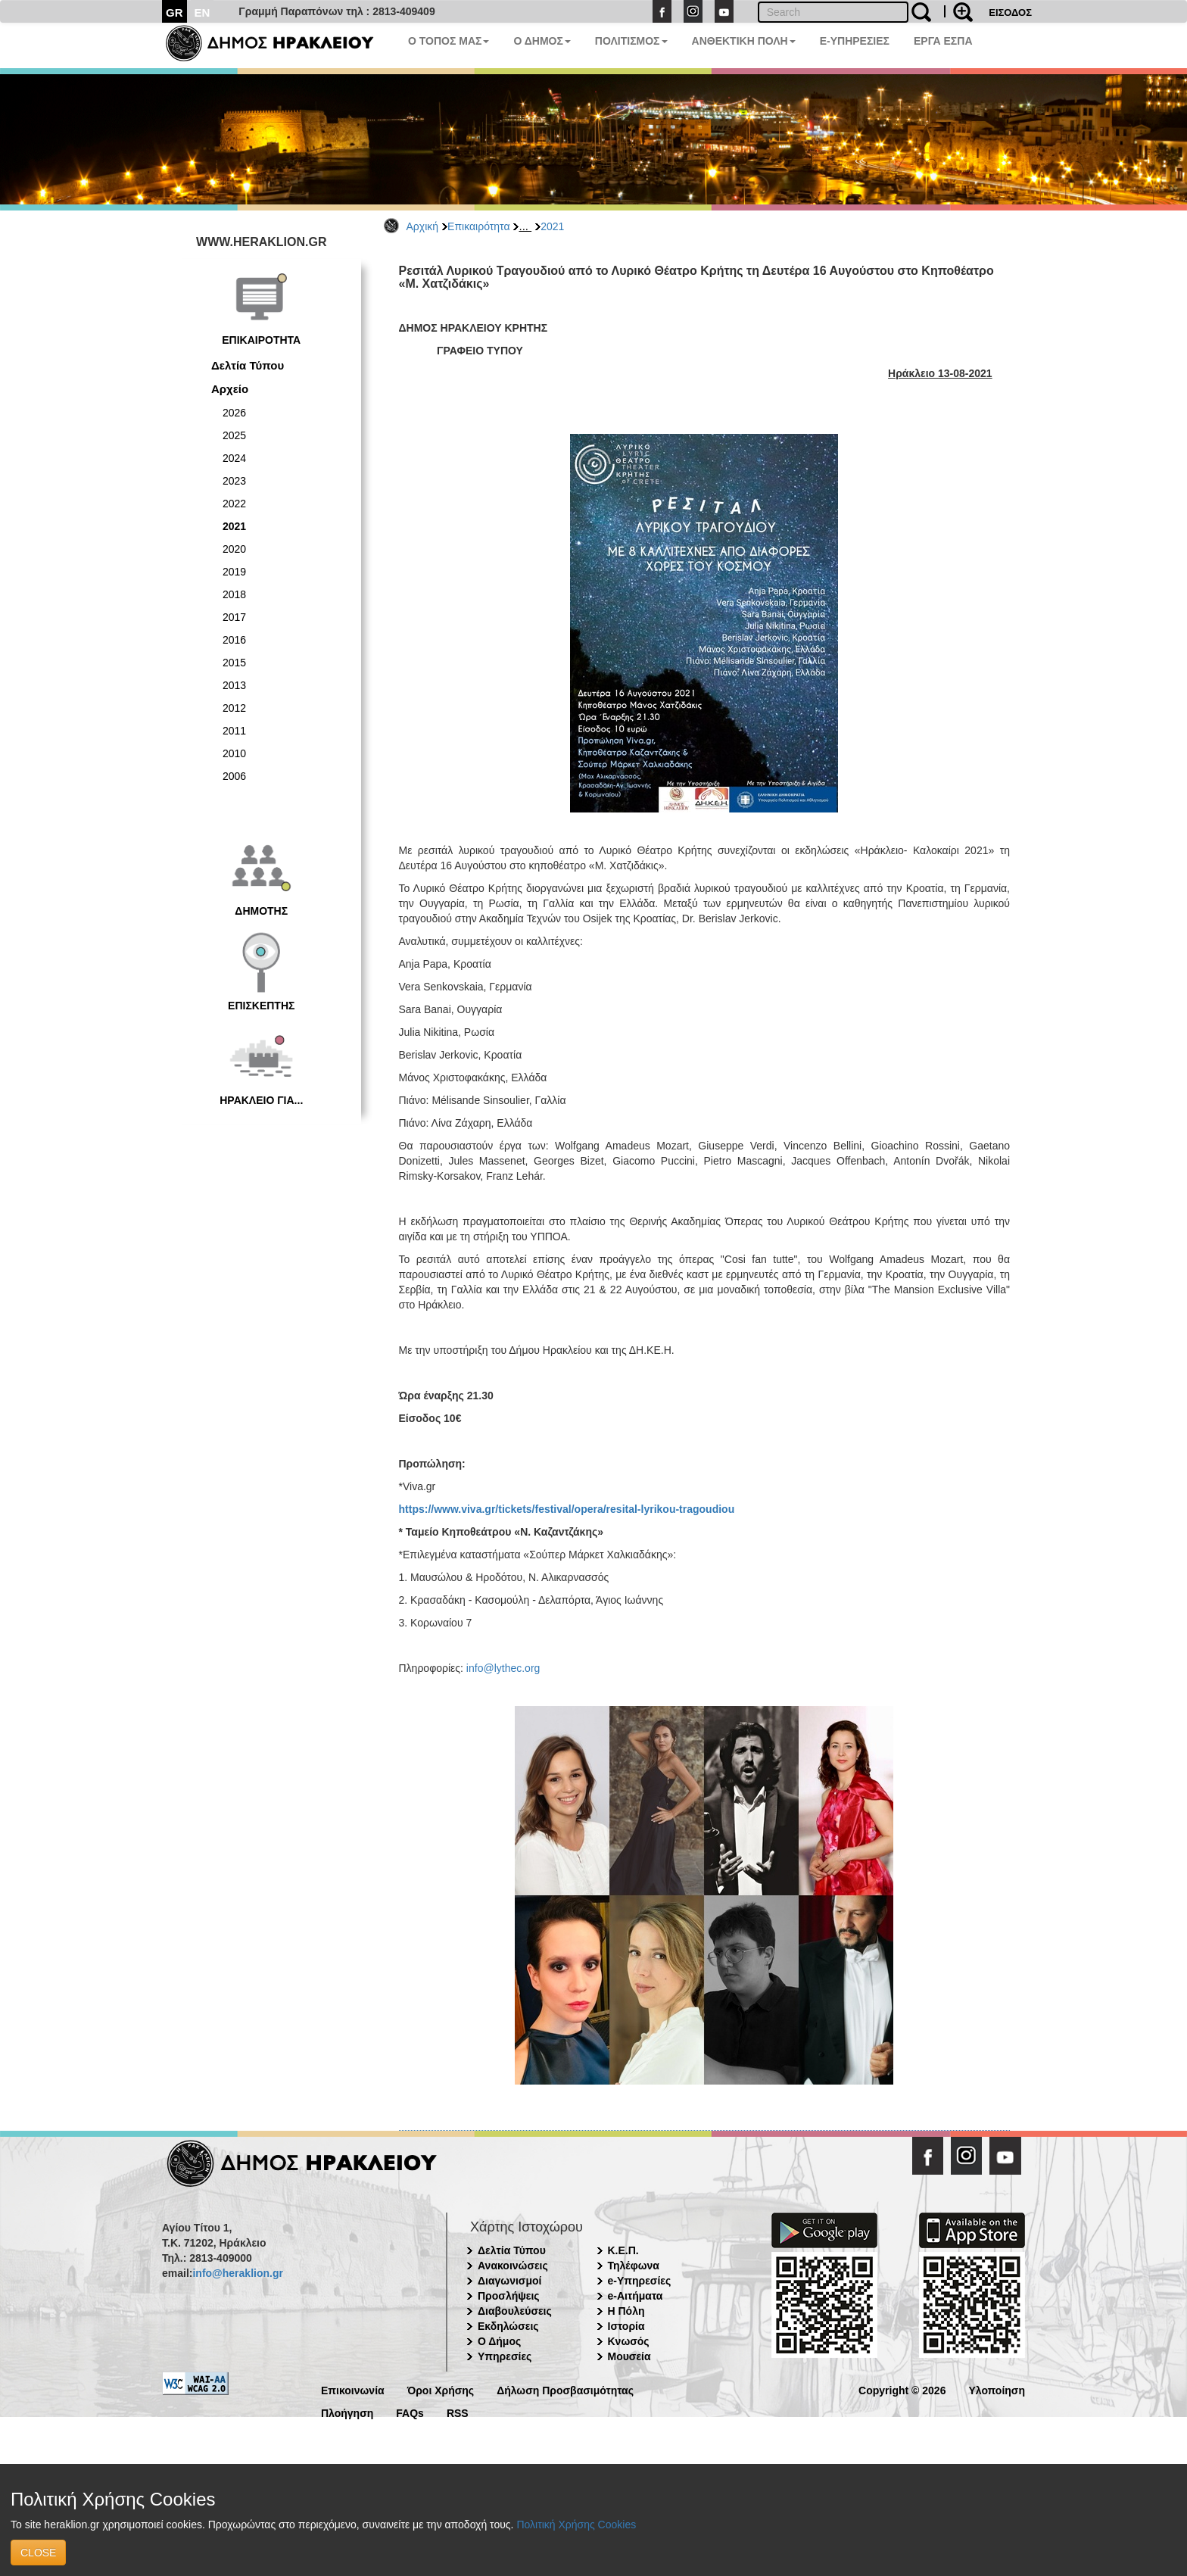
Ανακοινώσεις (513, 2265)
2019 (234, 572)
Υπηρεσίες (504, 2356)
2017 (234, 617)
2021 (552, 226)
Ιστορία (626, 2326)
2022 (234, 503)
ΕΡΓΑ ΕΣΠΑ (943, 41)
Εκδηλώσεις (508, 2326)
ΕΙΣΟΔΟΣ (1010, 12)
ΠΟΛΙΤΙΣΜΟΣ (631, 41)
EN (202, 12)
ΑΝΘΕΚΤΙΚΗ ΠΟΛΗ (744, 41)
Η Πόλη (626, 2311)
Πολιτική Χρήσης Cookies (576, 2524)
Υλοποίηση (996, 2389)
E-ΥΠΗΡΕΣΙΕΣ (854, 41)
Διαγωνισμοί (509, 2281)
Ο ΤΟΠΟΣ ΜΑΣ (448, 41)
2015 (234, 662)
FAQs (410, 2412)
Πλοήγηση (347, 2412)
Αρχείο (229, 388)
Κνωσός (629, 2341)
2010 (234, 753)
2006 (234, 776)
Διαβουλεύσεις (515, 2311)
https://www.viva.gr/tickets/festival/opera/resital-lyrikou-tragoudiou (567, 1509)
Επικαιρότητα (478, 226)
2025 (234, 435)
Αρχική (423, 226)
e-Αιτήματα (635, 2296)
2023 (234, 481)
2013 (234, 685)
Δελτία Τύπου (247, 365)
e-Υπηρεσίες (639, 2281)
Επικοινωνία (353, 2389)
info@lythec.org (503, 1668)
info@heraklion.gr (237, 2273)
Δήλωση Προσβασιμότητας (565, 2389)
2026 (234, 413)
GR (174, 12)
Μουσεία (629, 2356)
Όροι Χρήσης (441, 2389)
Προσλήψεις (509, 2296)
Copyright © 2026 (902, 2389)
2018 (234, 594)
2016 (234, 640)
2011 (234, 731)
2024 (234, 458)
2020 (234, 549)
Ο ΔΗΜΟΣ (541, 41)
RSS (458, 2412)
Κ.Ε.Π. (623, 2250)
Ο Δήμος (499, 2341)
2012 (234, 708)
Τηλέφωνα (633, 2265)
